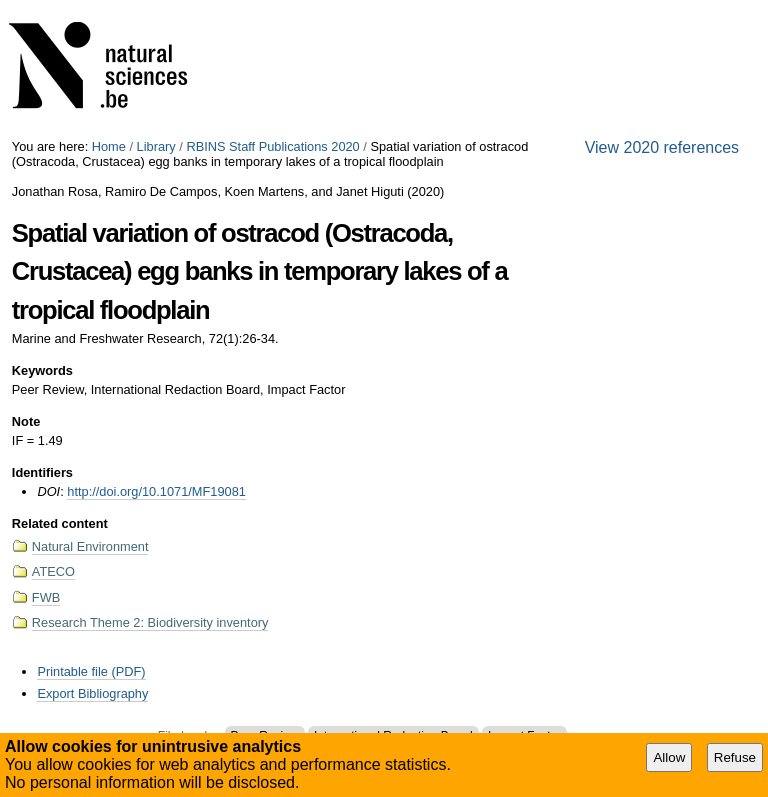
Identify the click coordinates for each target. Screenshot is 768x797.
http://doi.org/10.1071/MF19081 (156, 491)
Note (26, 421)
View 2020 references (662, 147)
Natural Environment (90, 546)
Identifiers (42, 472)
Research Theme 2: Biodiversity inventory (150, 622)
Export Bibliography (92, 693)
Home (109, 146)
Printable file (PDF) (91, 671)
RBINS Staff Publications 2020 (272, 146)
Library (156, 146)
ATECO (53, 571)
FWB (46, 597)
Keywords (42, 370)
